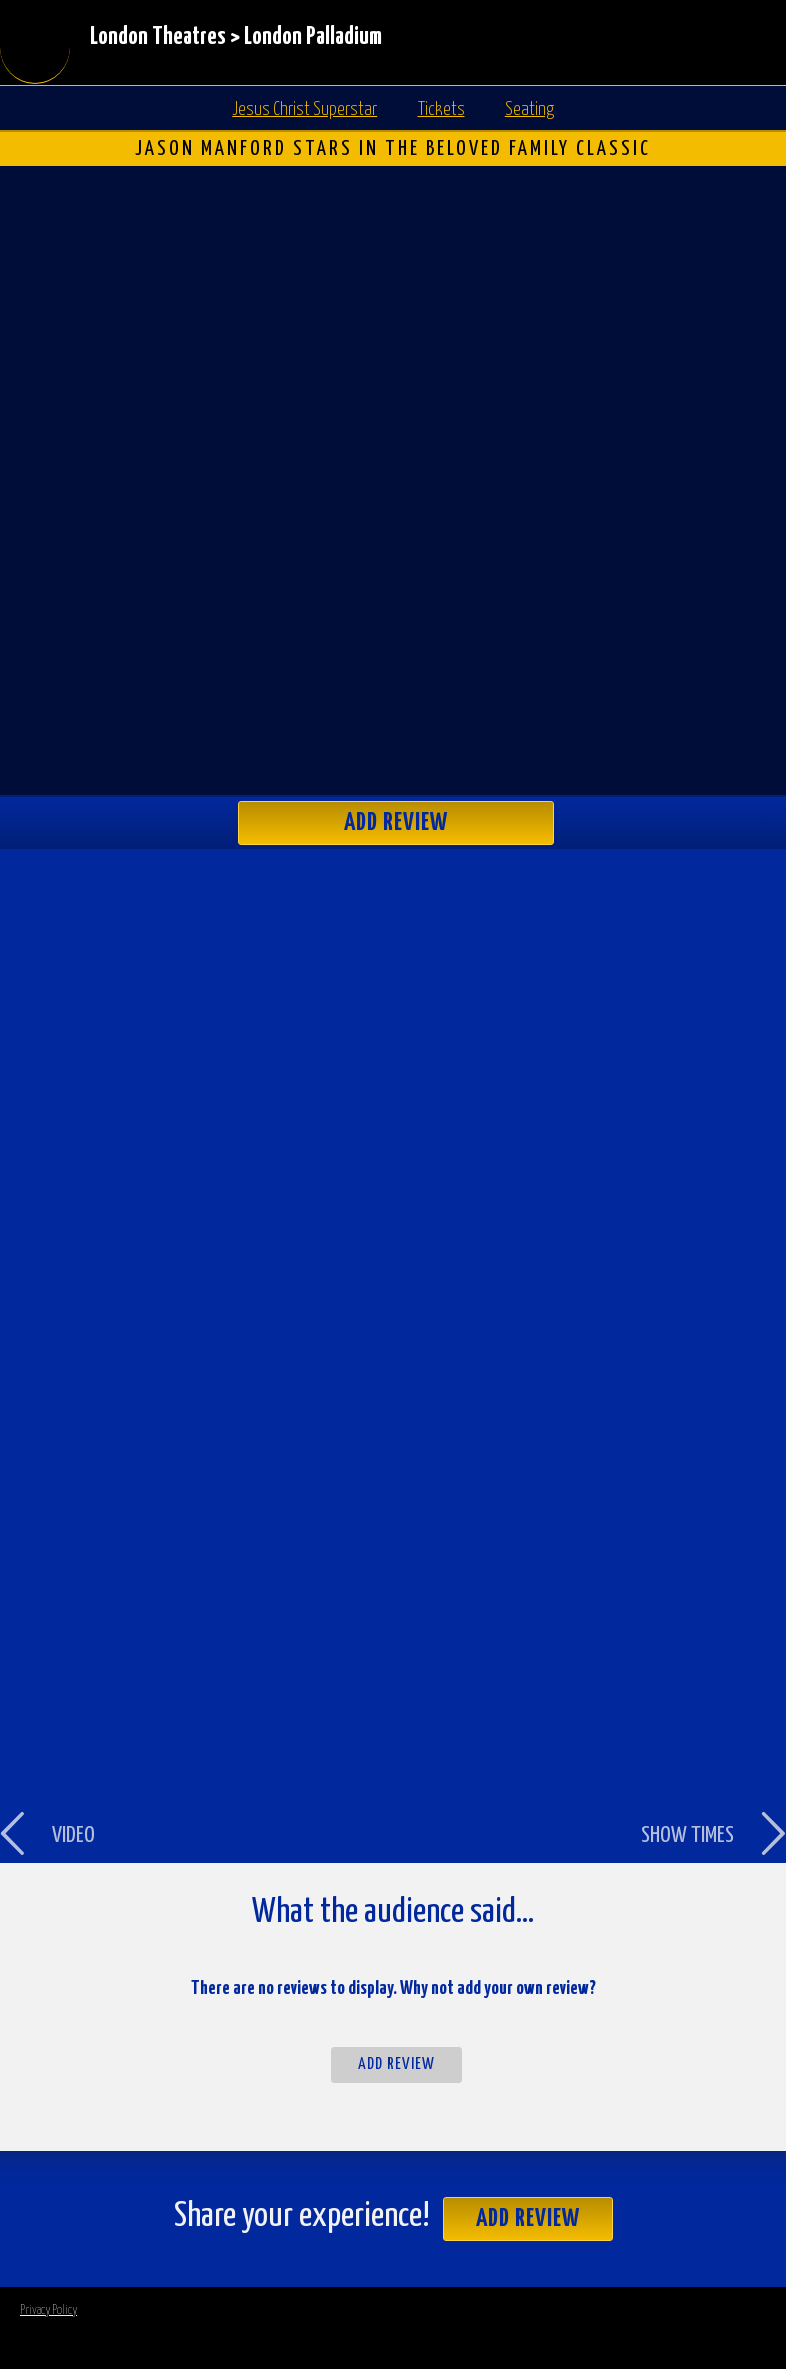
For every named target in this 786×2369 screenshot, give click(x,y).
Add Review (396, 823)
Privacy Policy (48, 2310)
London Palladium (313, 37)
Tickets (441, 110)
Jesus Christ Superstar (304, 110)
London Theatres (158, 37)
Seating (529, 110)
